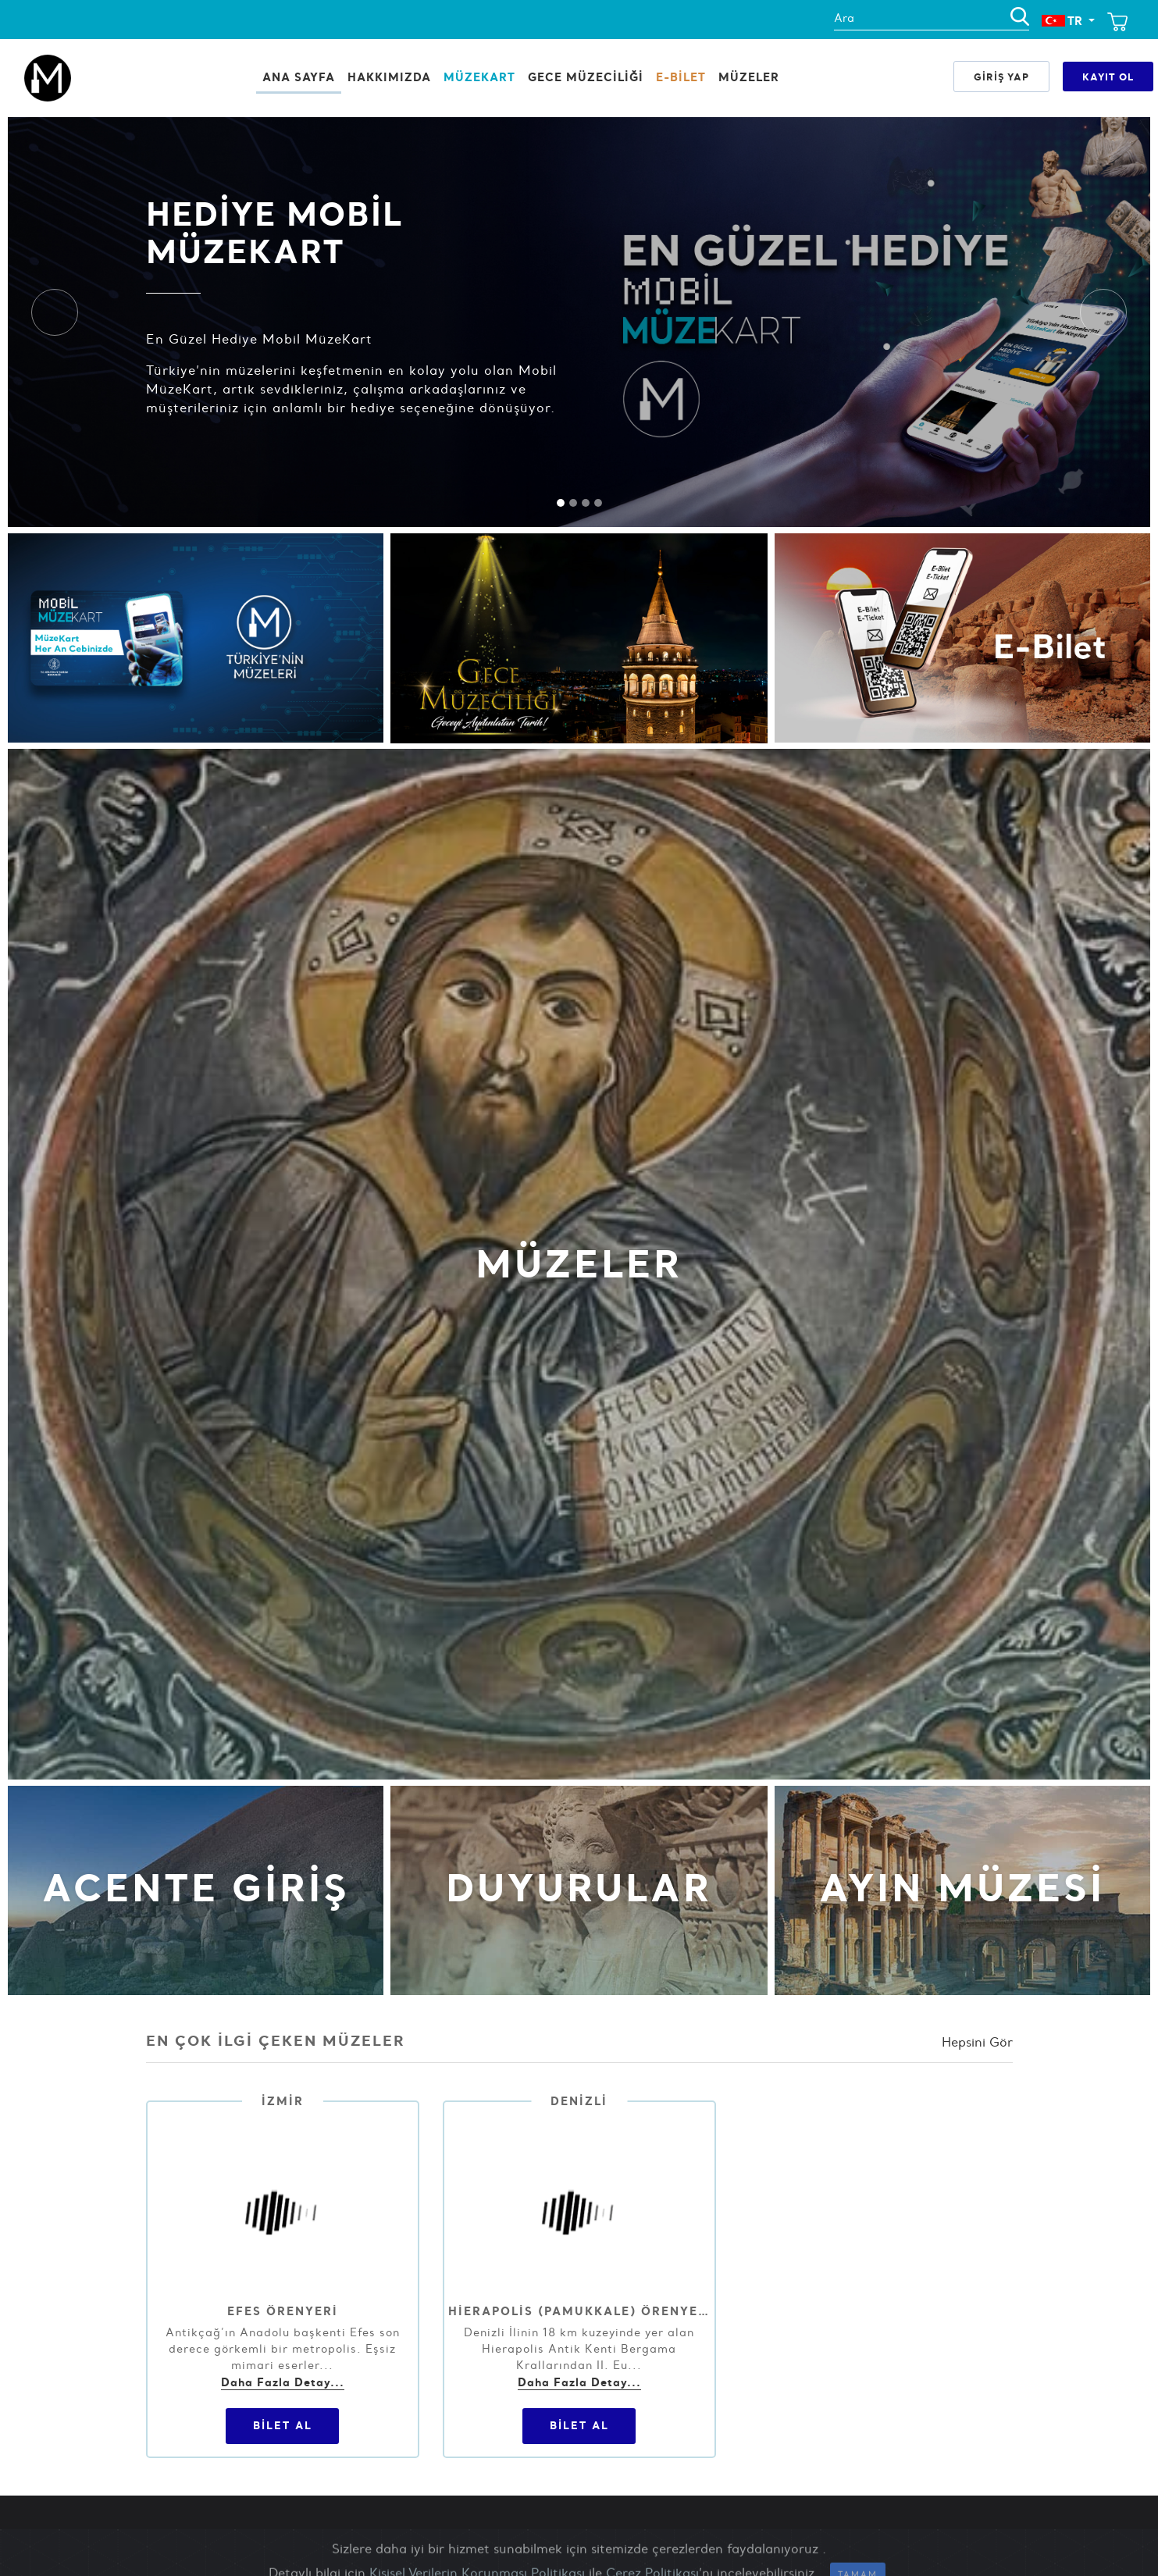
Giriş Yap (1001, 76)
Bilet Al (282, 2425)
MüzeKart (479, 76)
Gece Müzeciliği (585, 76)
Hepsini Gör (977, 2042)
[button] (54, 312)
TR (1063, 20)
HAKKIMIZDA (389, 76)
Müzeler (748, 76)
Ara (844, 18)
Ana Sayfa (298, 76)
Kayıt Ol (1108, 76)
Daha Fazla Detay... (282, 2382)
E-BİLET (681, 76)
